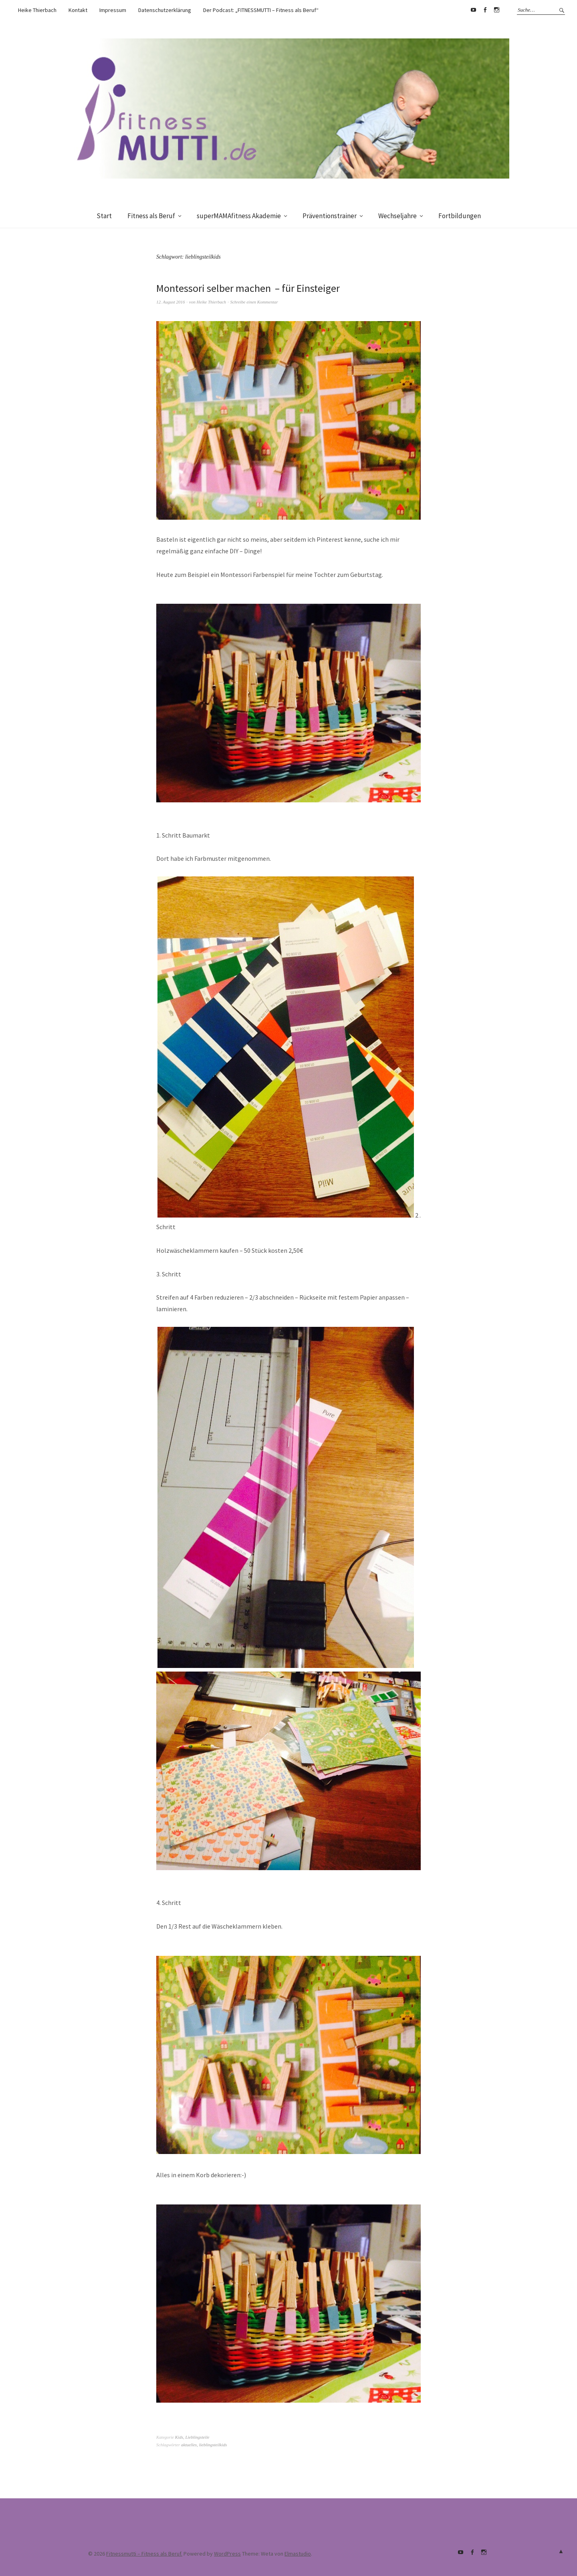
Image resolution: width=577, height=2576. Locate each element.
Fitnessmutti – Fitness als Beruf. (144, 2553)
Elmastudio (297, 2553)
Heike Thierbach (37, 10)
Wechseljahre (397, 215)
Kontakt (78, 10)
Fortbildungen (459, 215)
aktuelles (189, 2444)
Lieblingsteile (197, 2437)
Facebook (485, 10)
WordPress (227, 2553)
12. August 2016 (170, 301)
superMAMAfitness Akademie (239, 215)
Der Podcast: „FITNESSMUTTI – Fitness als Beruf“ (261, 10)
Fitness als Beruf (151, 215)
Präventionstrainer (330, 215)
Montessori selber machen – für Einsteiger (249, 288)
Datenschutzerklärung (164, 10)
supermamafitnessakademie (496, 10)
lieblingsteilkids (213, 2444)
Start (104, 215)
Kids (179, 2437)
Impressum (112, 10)
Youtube (473, 10)
